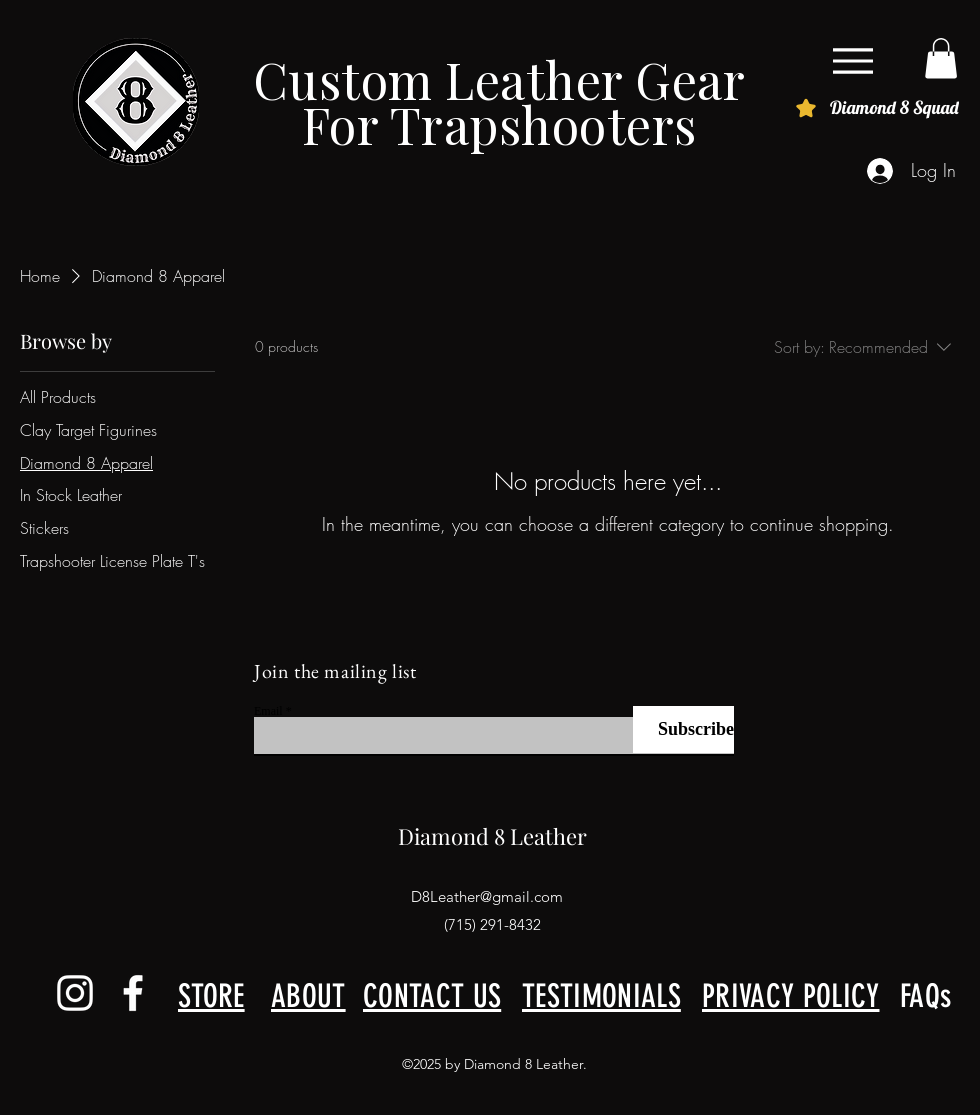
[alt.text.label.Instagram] (75, 993)
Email (268, 711)
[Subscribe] (683, 729)
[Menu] (852, 60)
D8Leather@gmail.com (487, 896)
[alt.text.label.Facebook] (133, 993)
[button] (941, 58)
